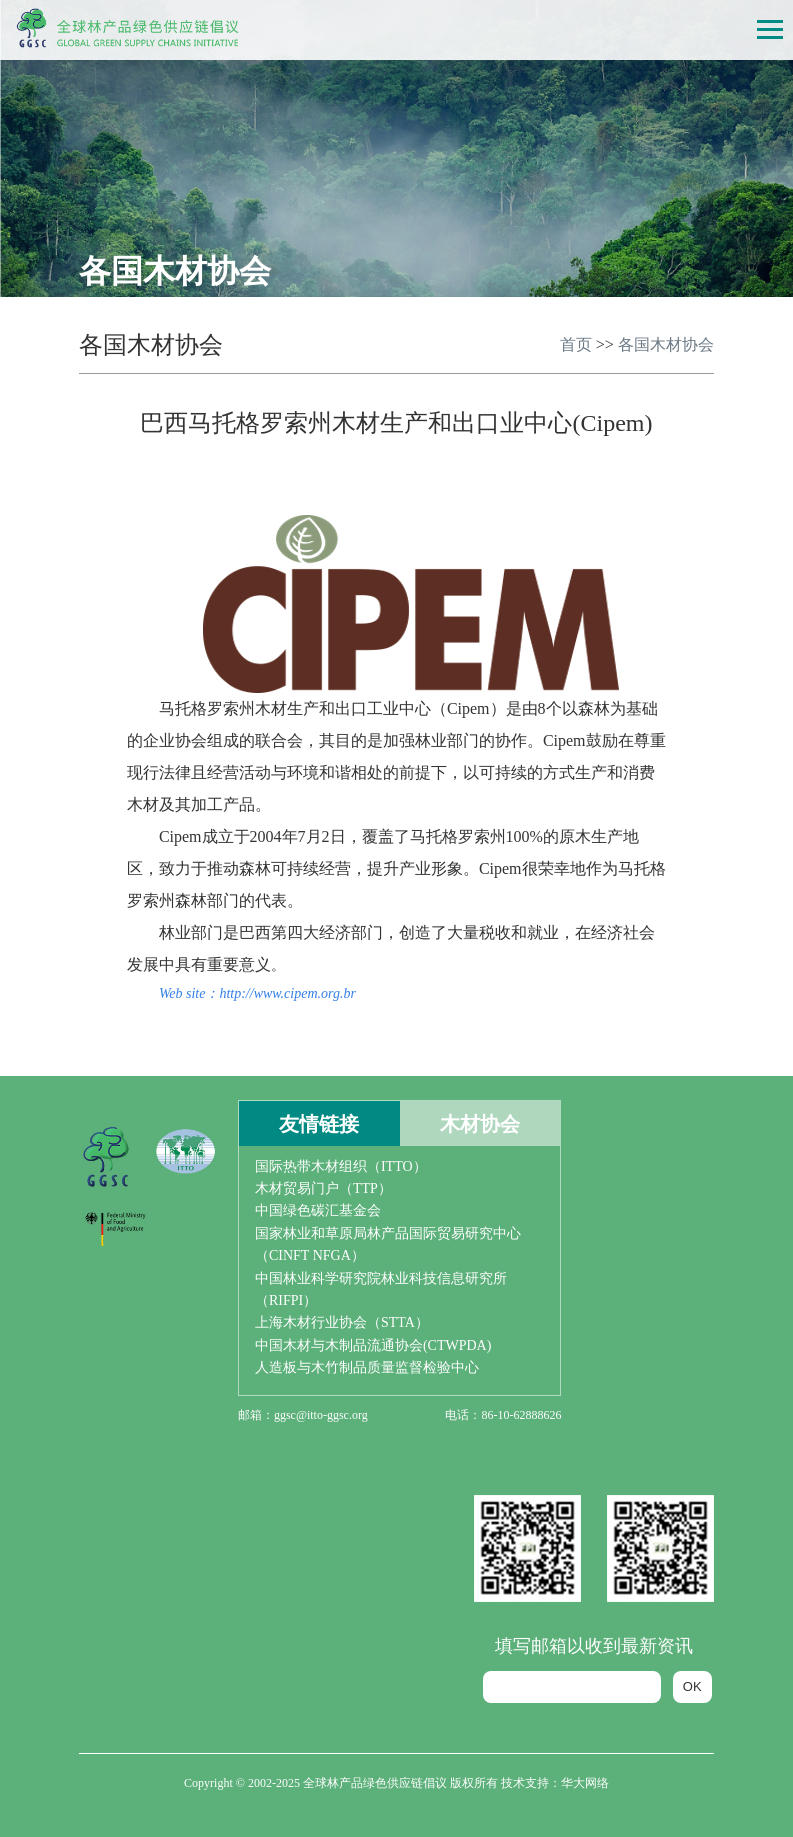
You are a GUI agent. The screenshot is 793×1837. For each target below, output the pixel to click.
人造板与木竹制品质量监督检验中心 (367, 1367)
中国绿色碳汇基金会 (318, 1210)
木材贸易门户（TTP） (323, 1188)
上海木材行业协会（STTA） (342, 1322)
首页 (576, 344)
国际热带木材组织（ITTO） (341, 1166)
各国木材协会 (666, 344)
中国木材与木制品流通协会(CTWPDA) (373, 1345)
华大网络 (585, 1783)
